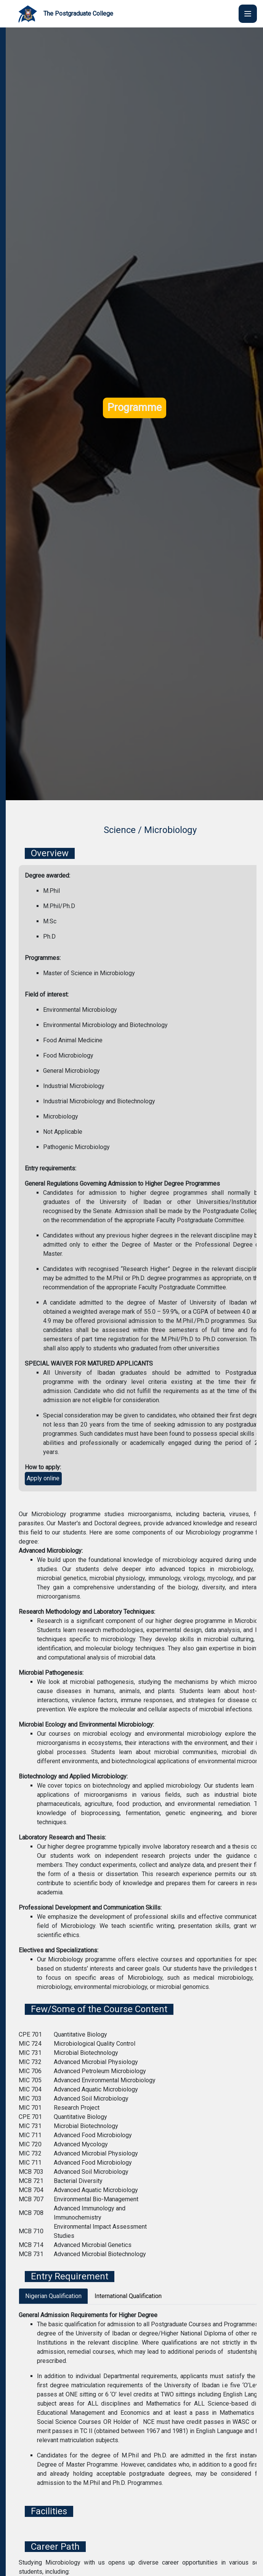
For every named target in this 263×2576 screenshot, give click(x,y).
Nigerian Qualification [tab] (53, 2296)
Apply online (43, 1478)
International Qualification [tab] (128, 2296)
